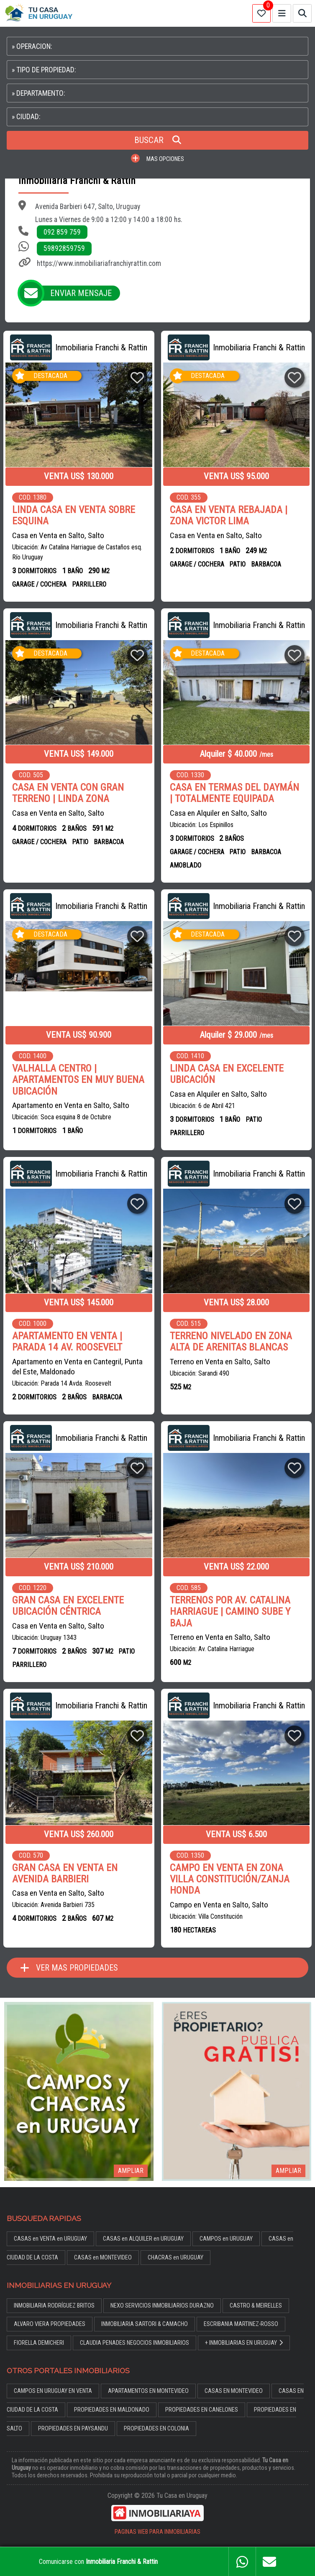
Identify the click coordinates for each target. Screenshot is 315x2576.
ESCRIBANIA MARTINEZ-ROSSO (241, 2324)
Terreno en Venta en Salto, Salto (220, 1361)
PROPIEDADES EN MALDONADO (111, 2409)
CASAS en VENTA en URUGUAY (50, 2238)
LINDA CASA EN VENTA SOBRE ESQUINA (73, 515)
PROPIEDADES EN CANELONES (201, 2409)
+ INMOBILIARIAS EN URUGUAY (244, 2342)
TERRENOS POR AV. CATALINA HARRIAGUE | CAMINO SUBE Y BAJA (230, 1612)
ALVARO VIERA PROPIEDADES (49, 2324)
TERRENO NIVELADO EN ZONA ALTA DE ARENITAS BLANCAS (231, 1341)
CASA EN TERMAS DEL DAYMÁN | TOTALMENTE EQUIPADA (234, 793)
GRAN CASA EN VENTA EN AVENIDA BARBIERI (65, 1873)
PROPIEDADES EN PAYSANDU (73, 2428)
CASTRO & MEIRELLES (256, 2305)
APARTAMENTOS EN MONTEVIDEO (148, 2391)
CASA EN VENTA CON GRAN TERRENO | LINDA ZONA (68, 793)
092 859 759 (62, 232)
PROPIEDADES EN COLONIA (156, 2428)
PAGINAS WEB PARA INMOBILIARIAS (157, 2531)
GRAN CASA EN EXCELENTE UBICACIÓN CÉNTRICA (68, 1606)
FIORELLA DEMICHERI (39, 2342)
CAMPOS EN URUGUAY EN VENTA (53, 2391)
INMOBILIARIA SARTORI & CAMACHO (144, 2324)
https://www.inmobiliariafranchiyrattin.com (99, 263)
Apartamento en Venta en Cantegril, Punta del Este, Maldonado (77, 1366)
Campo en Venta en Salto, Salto (219, 1905)
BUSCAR (157, 140)
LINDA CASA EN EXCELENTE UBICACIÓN (227, 1074)
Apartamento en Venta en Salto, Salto (70, 1105)
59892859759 (64, 248)
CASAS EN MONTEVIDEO (234, 2391)
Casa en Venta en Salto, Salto (58, 535)
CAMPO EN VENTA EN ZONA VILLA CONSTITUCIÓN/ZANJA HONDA (229, 1879)
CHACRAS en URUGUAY (175, 2257)
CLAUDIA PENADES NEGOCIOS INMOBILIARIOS (134, 2342)
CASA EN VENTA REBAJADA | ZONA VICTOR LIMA (228, 515)
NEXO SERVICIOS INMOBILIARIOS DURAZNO (162, 2305)
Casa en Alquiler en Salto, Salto (218, 813)
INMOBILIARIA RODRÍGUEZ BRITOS (54, 2305)
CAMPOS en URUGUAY (226, 2238)
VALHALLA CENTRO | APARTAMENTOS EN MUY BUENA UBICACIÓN (78, 1080)
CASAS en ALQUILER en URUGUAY (143, 2238)
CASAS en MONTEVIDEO (103, 2257)
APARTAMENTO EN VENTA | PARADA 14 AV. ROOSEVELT (67, 1341)
